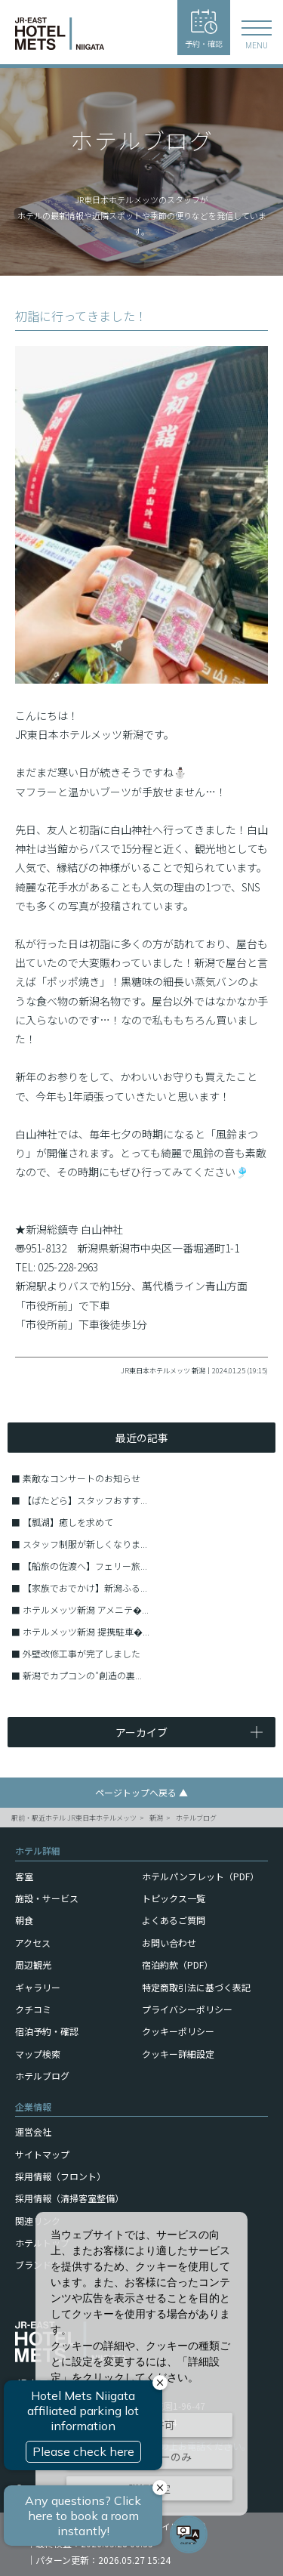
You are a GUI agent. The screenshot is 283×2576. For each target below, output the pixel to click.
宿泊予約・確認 (46, 2031)
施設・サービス (46, 1898)
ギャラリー (37, 1987)
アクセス (33, 1942)
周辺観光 (33, 1964)
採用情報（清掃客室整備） (69, 2197)
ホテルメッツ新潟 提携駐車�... (86, 1631)
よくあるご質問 (173, 1919)
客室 (24, 1876)
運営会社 (33, 2131)
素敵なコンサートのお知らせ (81, 1478)
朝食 (24, 1919)
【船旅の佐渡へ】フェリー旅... (85, 1565)
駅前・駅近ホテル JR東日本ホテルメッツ (74, 1818)
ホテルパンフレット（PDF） (200, 1876)
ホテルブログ (196, 1818)
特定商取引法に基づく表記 (196, 1987)
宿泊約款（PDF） (177, 1964)
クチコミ (33, 2009)
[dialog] (141, 2364)
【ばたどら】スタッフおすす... (85, 1499)
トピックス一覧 (173, 1898)
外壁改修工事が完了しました (81, 1653)
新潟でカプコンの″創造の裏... (82, 1675)
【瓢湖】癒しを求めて (68, 1521)
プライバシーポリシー (187, 2009)
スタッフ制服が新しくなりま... (85, 1543)
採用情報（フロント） (60, 2176)
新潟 (156, 1818)
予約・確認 (204, 29)
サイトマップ (42, 2154)
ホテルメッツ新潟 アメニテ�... (86, 1609)
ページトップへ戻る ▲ (141, 1792)
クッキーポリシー (178, 2031)
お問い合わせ (169, 1942)
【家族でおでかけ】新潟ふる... (85, 1587)
